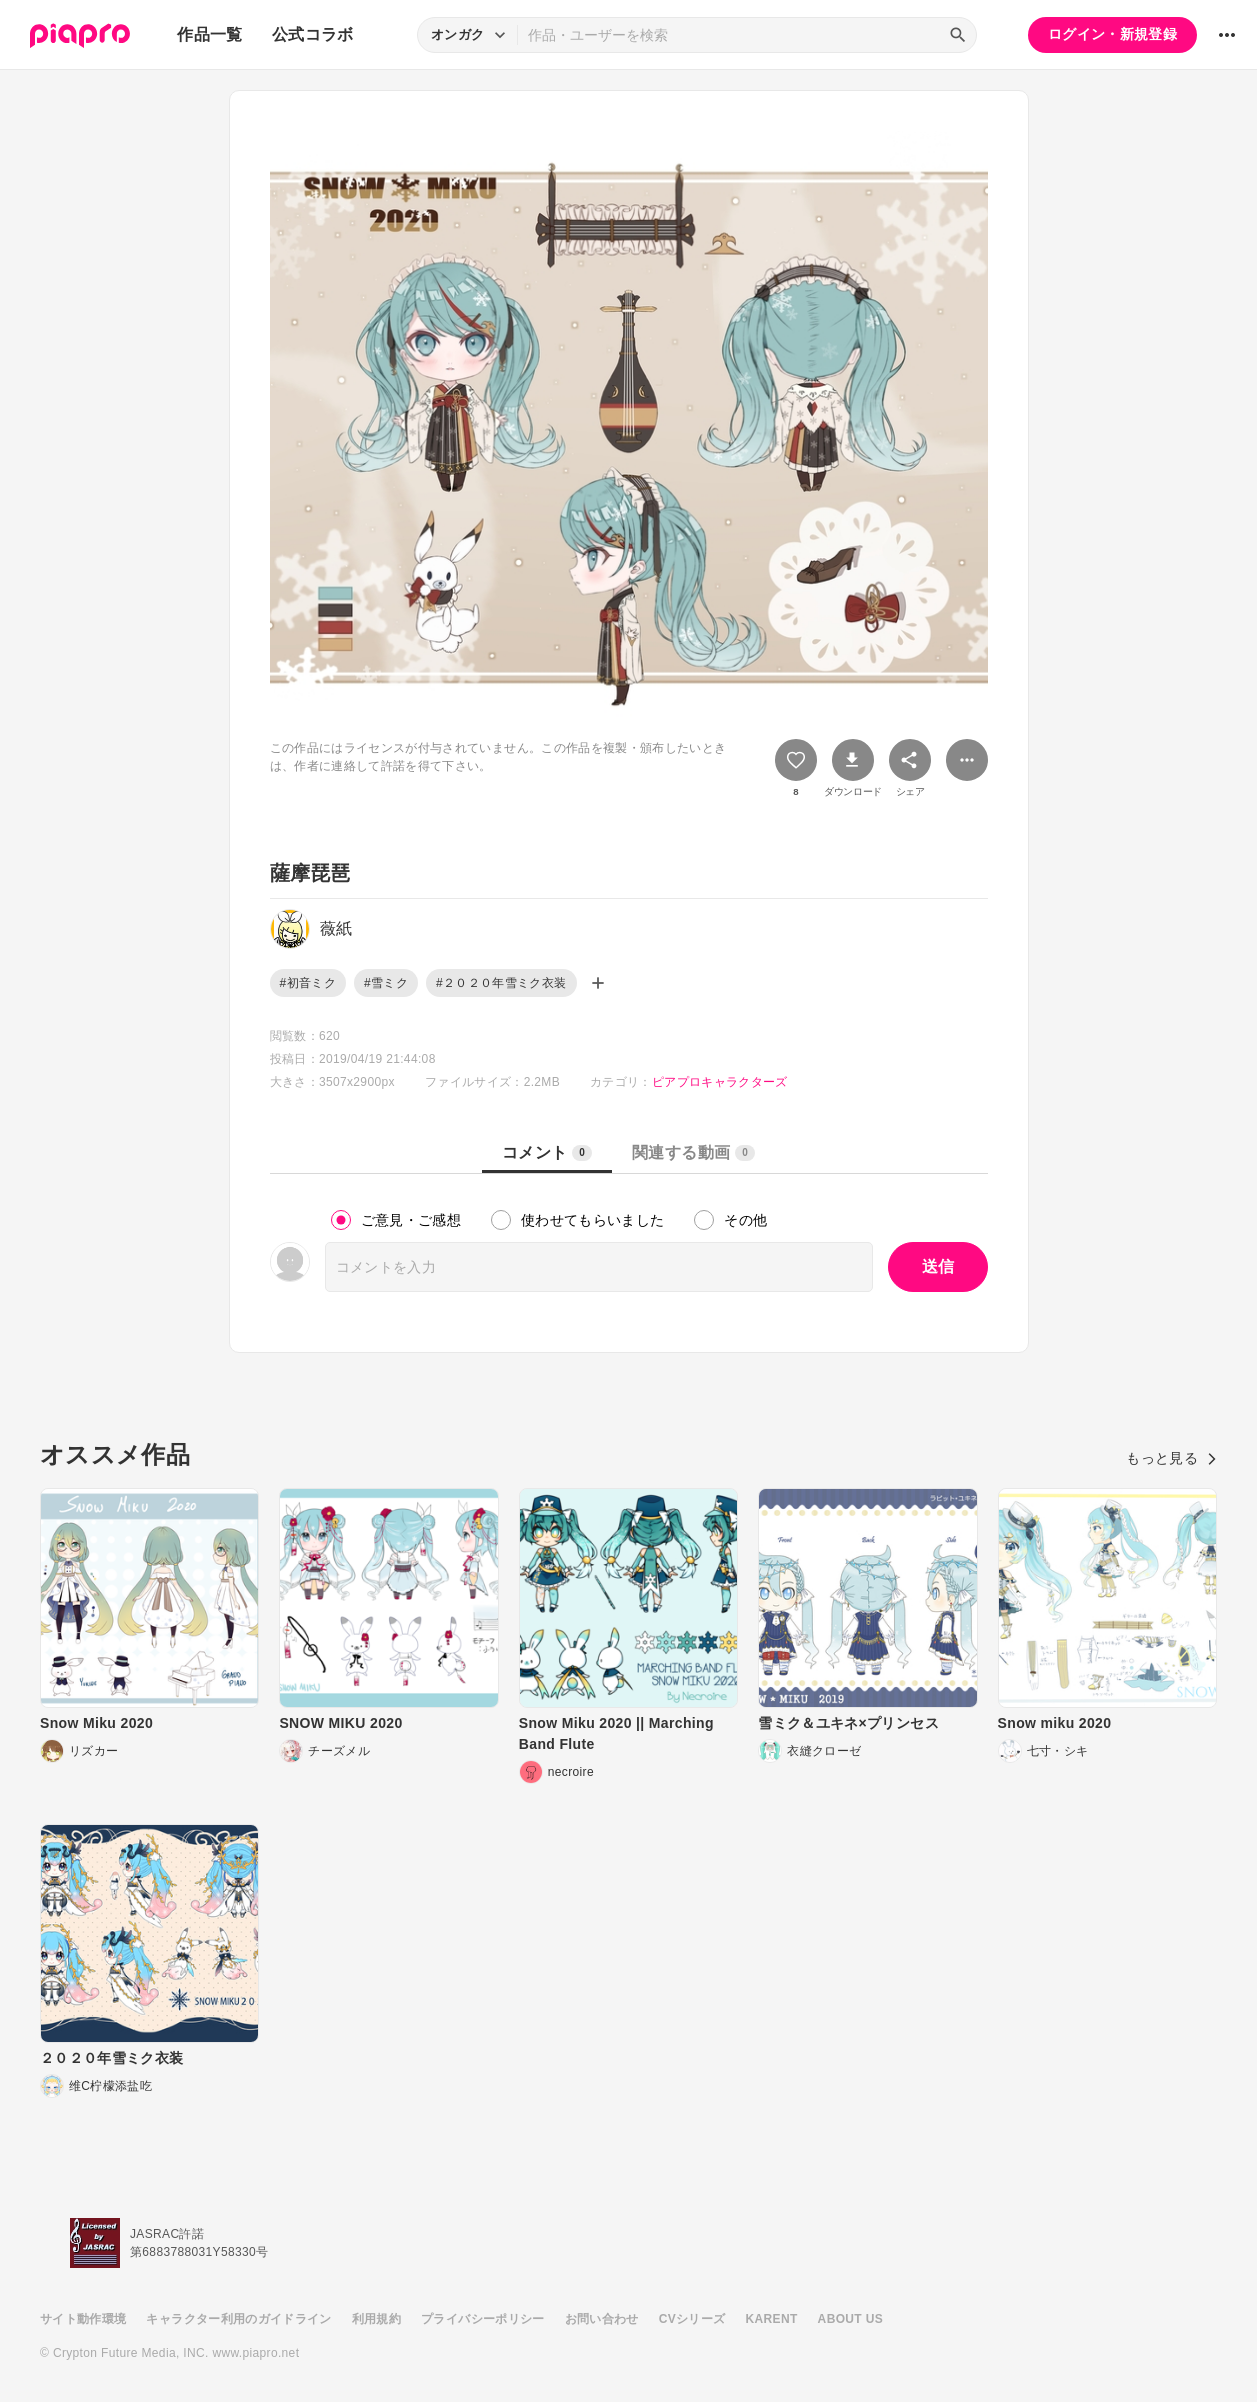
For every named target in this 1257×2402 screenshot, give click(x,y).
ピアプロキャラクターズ (720, 1082)
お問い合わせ (602, 2319)
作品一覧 (209, 34)
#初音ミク (308, 983)
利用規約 (376, 2319)
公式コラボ (313, 34)
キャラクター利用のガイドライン (238, 2319)
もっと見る (1171, 1458)
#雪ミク (386, 983)
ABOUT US (850, 2319)
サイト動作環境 (83, 2319)
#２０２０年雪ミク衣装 (501, 983)
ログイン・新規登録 (1112, 34)
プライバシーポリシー (483, 2319)
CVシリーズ (692, 2319)
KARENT (772, 2319)
